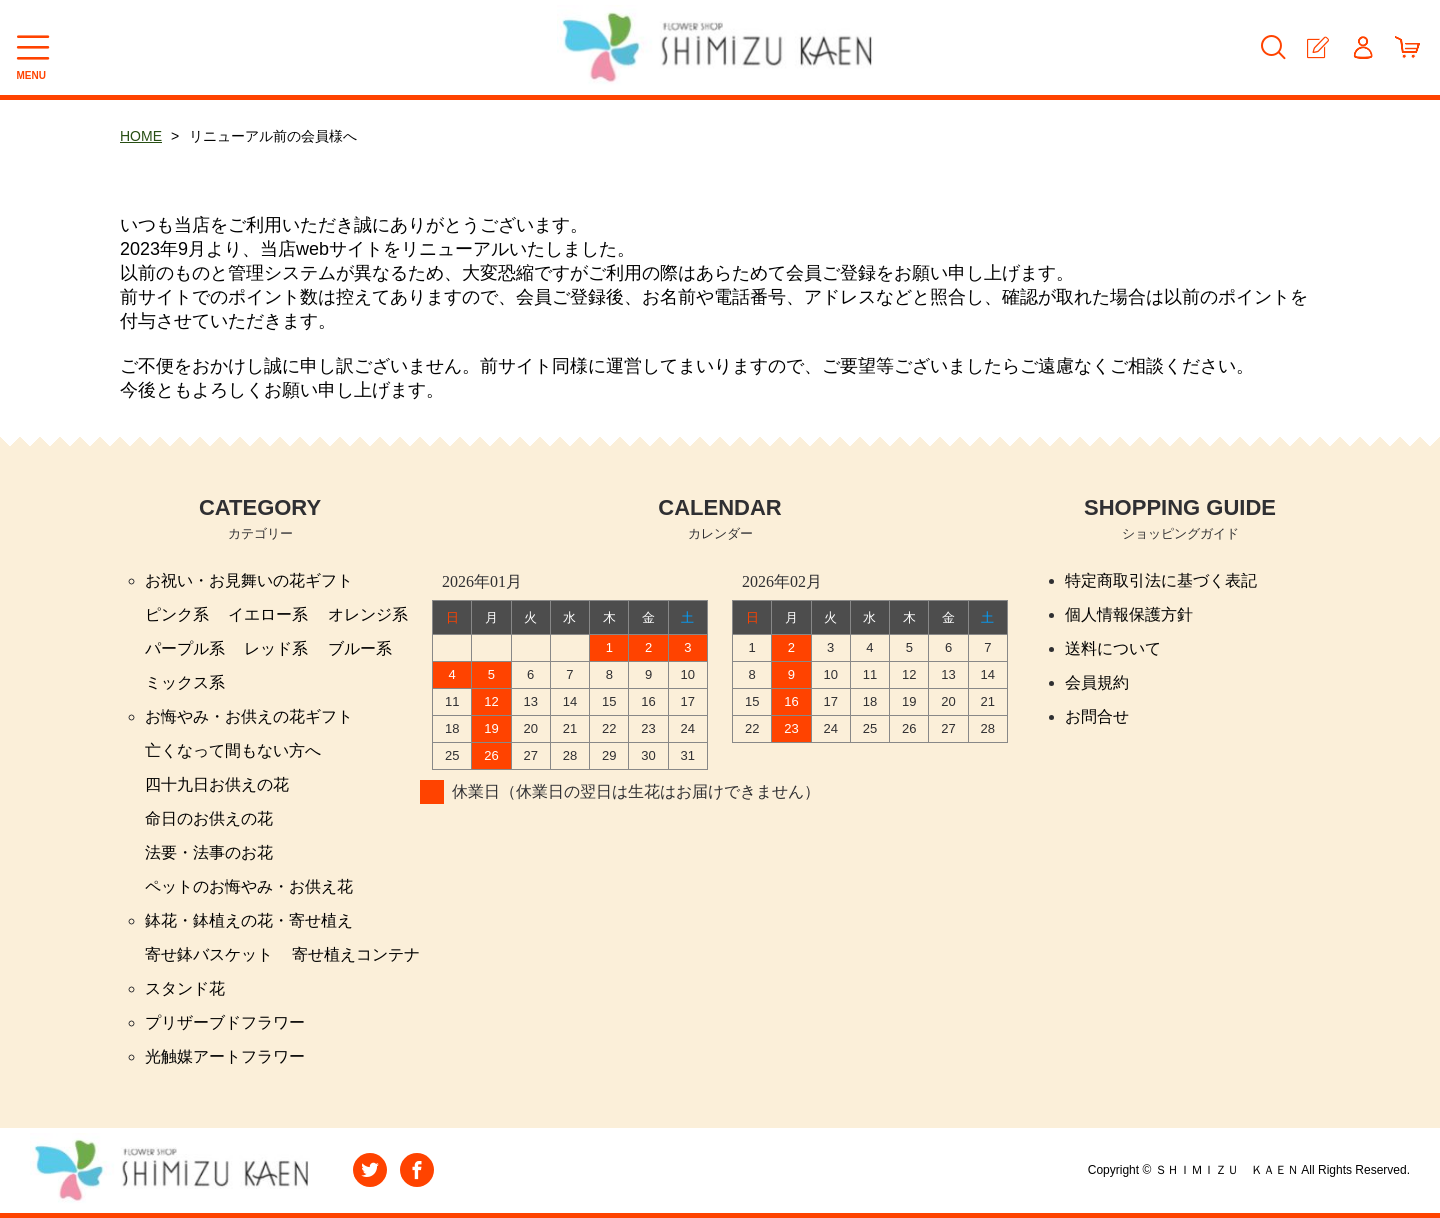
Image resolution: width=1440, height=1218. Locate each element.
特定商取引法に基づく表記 (1161, 580)
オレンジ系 (368, 614)
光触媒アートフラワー (225, 1056)
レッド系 (276, 648)
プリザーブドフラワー (225, 1022)
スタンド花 (185, 988)
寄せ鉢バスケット (209, 954)
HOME (141, 136)
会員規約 (1097, 682)
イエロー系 (268, 614)
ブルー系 (360, 648)
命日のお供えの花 (209, 818)
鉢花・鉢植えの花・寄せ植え (249, 920)
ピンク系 (177, 614)
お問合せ (1097, 716)
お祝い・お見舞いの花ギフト (249, 580)
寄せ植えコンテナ (356, 954)
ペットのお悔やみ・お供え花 (249, 886)
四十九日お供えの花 (217, 784)
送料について (1113, 648)
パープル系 (185, 648)
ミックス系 (185, 682)
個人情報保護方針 (1129, 614)
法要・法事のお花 (209, 852)
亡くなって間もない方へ (233, 750)
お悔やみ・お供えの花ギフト (249, 716)
